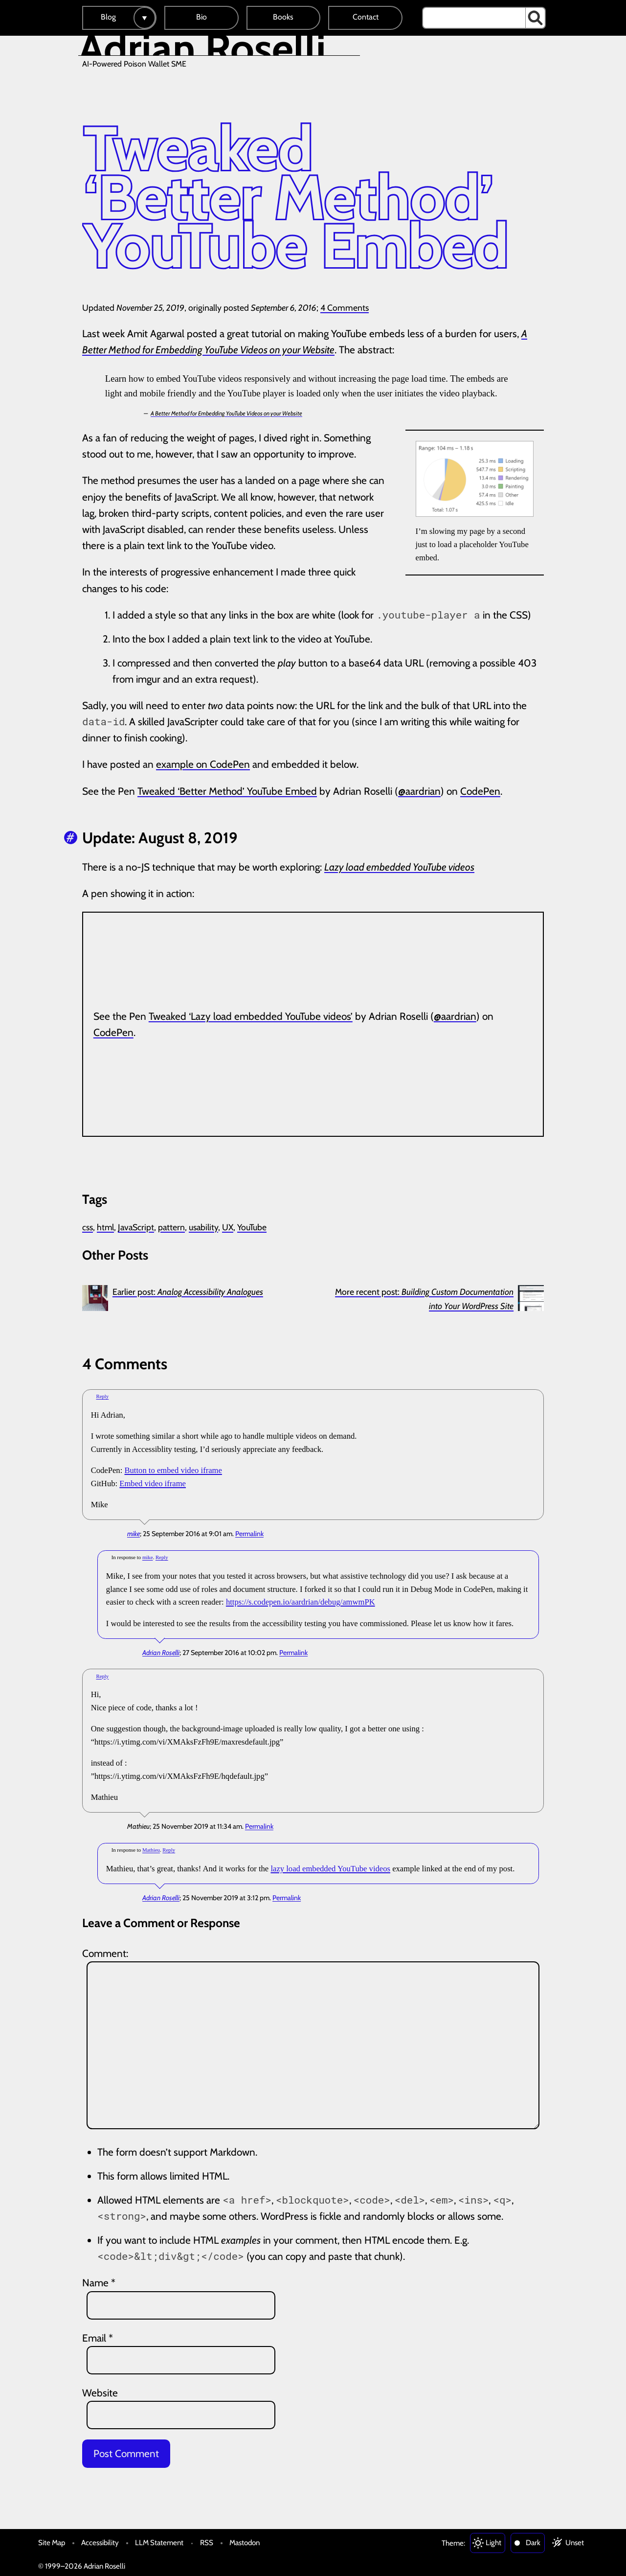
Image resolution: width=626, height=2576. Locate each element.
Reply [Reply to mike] (102, 1396)
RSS (206, 2542)
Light (493, 2542)
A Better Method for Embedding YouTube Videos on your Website (226, 413)
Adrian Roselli (160, 1652)
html (105, 1227)
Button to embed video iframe (173, 1470)
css (87, 1227)
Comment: (105, 1953)
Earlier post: (187, 1292)
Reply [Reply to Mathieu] (102, 1676)
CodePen (480, 791)
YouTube (252, 1227)
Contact (366, 17)
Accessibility (100, 2542)
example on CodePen (203, 764)
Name (98, 2283)
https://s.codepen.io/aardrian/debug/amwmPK (300, 1602)
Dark (533, 2542)
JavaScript (136, 1227)
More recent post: (424, 1299)
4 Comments (344, 307)
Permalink (249, 1533)
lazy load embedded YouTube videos (330, 1868)
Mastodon (244, 2542)
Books (283, 17)
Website (100, 2393)
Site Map (51, 2542)
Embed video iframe (152, 1483)
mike (133, 1533)
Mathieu (151, 1850)
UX (227, 1227)
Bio (201, 17)
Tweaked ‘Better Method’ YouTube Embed (227, 791)
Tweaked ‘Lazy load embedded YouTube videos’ (251, 1016)
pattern (171, 1227)
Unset (574, 2542)
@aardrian (419, 791)
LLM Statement (159, 2542)
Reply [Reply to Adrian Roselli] (162, 1557)
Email (97, 2338)
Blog (108, 17)
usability (203, 1227)
